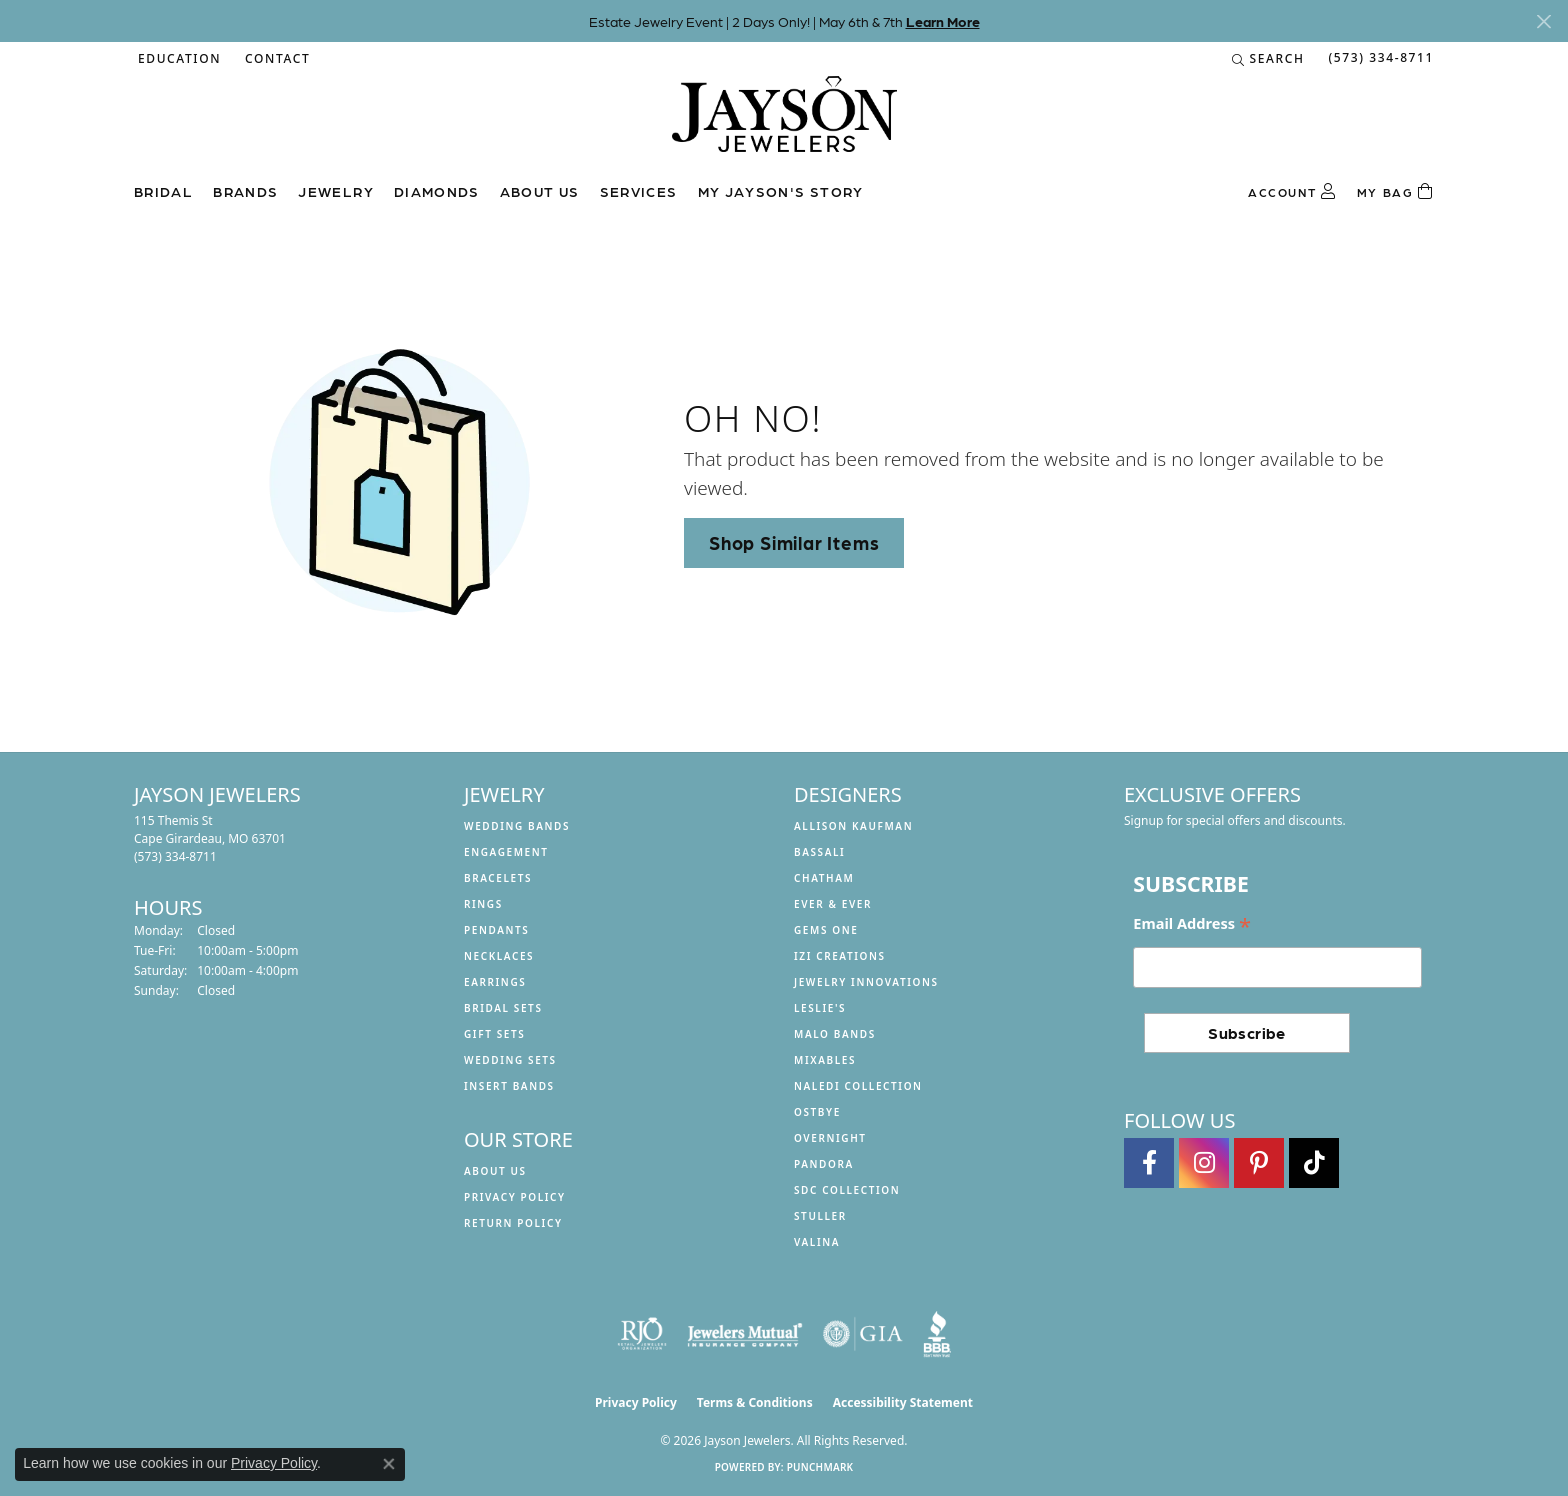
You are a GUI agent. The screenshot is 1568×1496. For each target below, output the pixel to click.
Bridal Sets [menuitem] (503, 1008)
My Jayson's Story (781, 191)
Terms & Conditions (755, 1402)
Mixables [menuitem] (825, 1060)
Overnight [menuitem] (830, 1138)
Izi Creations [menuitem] (840, 956)
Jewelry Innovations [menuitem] (866, 982)
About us (540, 191)
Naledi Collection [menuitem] (858, 1086)
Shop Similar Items (794, 542)
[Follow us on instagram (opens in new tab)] (1204, 1163)
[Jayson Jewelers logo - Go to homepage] (784, 124)
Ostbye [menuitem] (817, 1112)
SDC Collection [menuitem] (847, 1190)
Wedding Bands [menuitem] (517, 826)
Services (639, 191)
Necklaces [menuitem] (499, 956)
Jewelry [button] (336, 191)
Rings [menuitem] (483, 904)
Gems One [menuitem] (826, 930)
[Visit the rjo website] (642, 1334)
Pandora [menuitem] (824, 1164)
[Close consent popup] (389, 1464)
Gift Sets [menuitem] (494, 1034)
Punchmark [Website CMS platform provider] (820, 1467)
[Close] (1543, 21)
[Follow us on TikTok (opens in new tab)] (1314, 1163)
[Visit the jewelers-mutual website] (744, 1334)
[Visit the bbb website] (937, 1334)
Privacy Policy (515, 1197)
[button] (177, 59)
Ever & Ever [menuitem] (833, 904)
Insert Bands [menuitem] (509, 1086)
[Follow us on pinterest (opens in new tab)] (1259, 1163)
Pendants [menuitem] (496, 930)
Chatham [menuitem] (824, 878)
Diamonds (437, 191)
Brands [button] (245, 191)
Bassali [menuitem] (819, 852)
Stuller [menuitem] (820, 1216)
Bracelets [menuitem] (498, 878)
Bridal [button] (163, 191)
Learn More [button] (943, 21)
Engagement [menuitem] (506, 852)
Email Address (1192, 924)
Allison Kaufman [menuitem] (853, 826)
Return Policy (513, 1223)
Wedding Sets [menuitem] (510, 1060)
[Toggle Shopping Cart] (1395, 192)
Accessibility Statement (903, 1402)
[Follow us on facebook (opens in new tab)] (1149, 1163)
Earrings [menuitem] (495, 982)
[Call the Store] (175, 856)
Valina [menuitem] (817, 1242)
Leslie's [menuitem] (820, 1008)
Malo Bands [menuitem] (835, 1034)
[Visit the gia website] (863, 1334)
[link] (275, 59)
